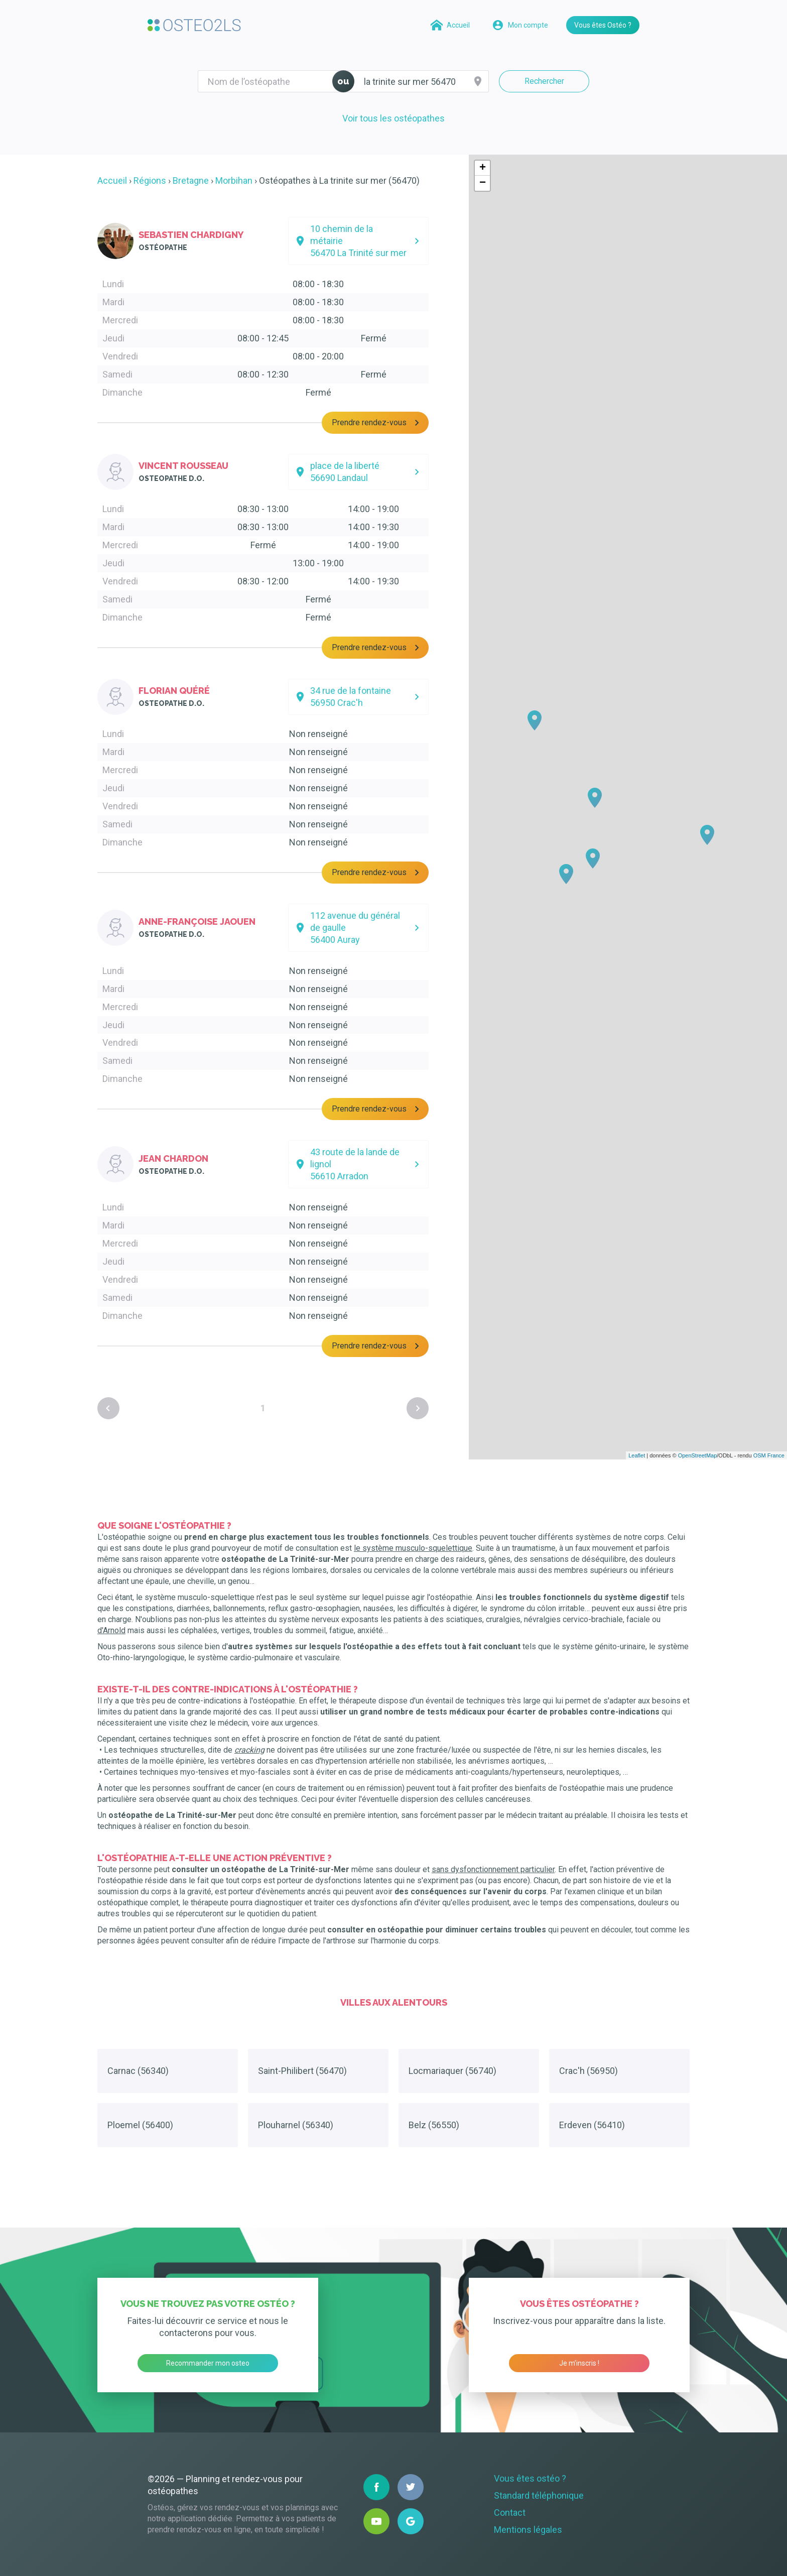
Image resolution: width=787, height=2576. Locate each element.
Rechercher (544, 81)
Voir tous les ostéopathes (393, 118)
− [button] (482, 183)
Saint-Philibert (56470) (302, 2070)
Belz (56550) (434, 2125)
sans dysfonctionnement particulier (493, 1869)
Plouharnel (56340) (295, 2125)
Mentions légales (528, 2529)
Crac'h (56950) (588, 2070)
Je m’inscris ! (579, 2363)
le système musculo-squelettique (413, 1548)
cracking (249, 1750)
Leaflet (636, 1455)
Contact (510, 2512)
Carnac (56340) (138, 2070)
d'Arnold (111, 1630)
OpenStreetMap (697, 1455)
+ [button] (482, 168)
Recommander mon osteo (207, 2363)
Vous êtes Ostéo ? (602, 25)
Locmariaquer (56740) (452, 2070)
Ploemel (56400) (140, 2125)
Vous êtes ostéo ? (530, 2478)
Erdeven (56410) (592, 2125)
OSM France (768, 1455)
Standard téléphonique (539, 2495)
